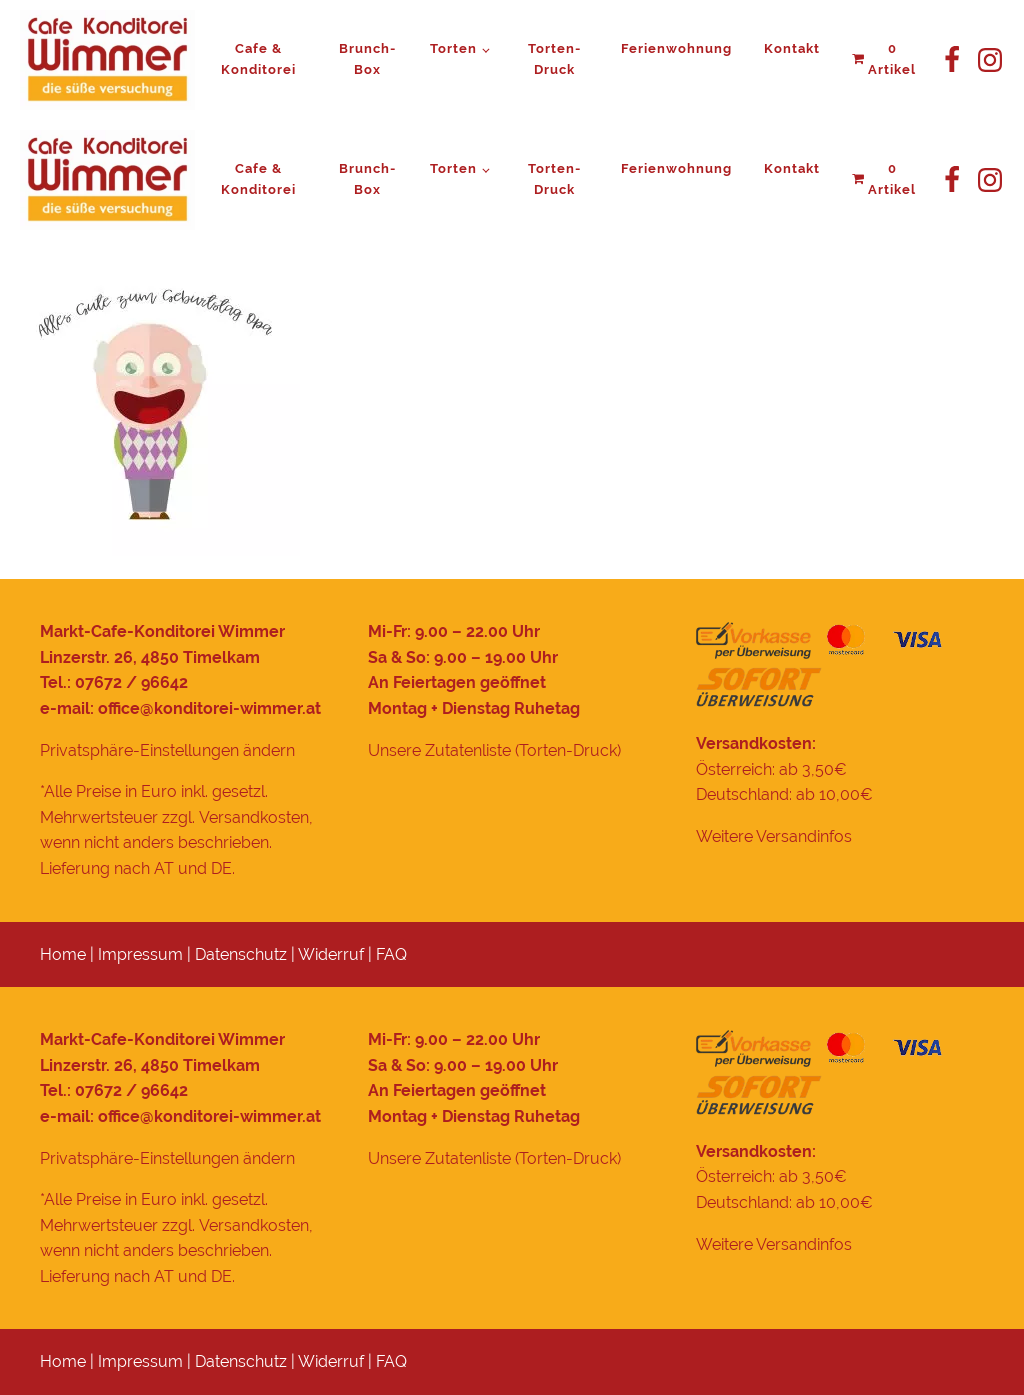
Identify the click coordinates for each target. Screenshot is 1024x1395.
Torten (453, 48)
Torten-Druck (554, 59)
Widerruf (331, 954)
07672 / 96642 (131, 682)
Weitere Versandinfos (774, 836)
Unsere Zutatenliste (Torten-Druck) (494, 750)
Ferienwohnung (676, 48)
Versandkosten (254, 817)
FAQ (391, 954)
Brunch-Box (367, 59)
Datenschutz (241, 954)
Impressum (140, 954)
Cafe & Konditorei (258, 59)
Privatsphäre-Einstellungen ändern (167, 750)
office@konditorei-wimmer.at (209, 708)
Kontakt (792, 48)
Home (63, 954)
